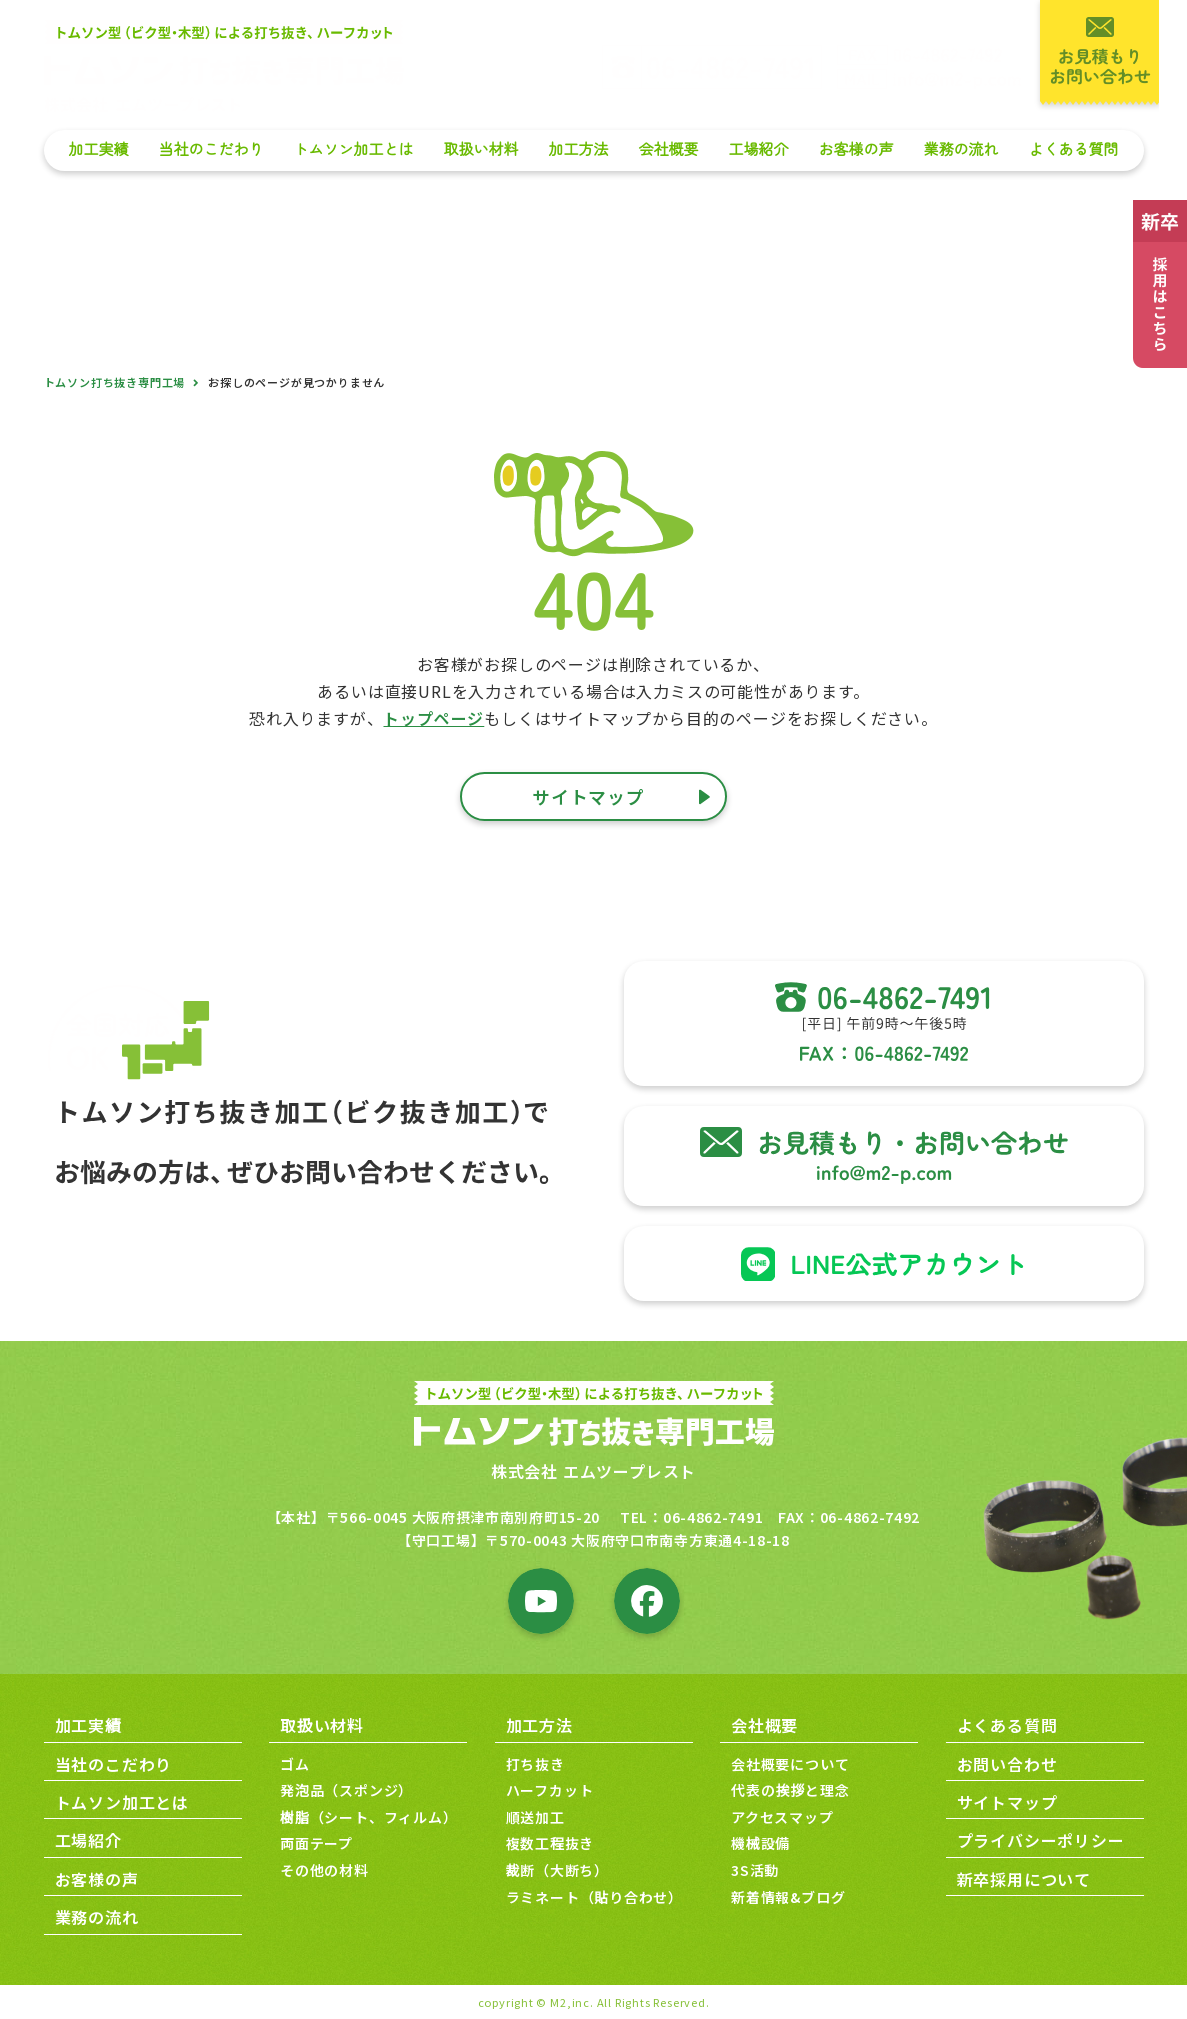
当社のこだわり (210, 149)
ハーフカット (550, 1791)
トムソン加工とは (353, 149)
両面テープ (316, 1844)
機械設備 (760, 1844)
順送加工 (535, 1817)
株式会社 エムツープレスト (593, 1472)
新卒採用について (1024, 1879)
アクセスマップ (782, 1817)
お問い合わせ (1007, 1764)
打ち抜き (535, 1764)
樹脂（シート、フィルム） (369, 1817)
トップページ (433, 718)
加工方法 (578, 149)
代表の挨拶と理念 (790, 1791)
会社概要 (668, 149)
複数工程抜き (550, 1844)
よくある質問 (1073, 149)
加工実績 (98, 149)
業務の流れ (960, 149)
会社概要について (790, 1764)
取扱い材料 (480, 149)
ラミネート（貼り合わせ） (595, 1897)
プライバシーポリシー (1041, 1841)
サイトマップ (1007, 1803)
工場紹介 (758, 149)
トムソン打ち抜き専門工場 (115, 382)
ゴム (295, 1764)
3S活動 (755, 1871)
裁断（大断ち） (558, 1871)
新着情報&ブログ (788, 1897)
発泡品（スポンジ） (346, 1791)
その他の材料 (324, 1871)
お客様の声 (855, 149)
